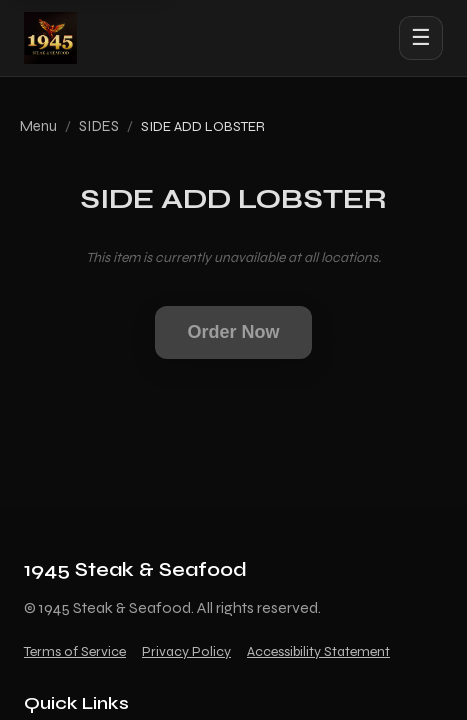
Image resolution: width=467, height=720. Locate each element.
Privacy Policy (186, 651)
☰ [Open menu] (421, 37)
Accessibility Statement (318, 651)
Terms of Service (75, 651)
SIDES (99, 126)
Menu (38, 126)
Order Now (233, 332)
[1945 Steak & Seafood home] (50, 38)
